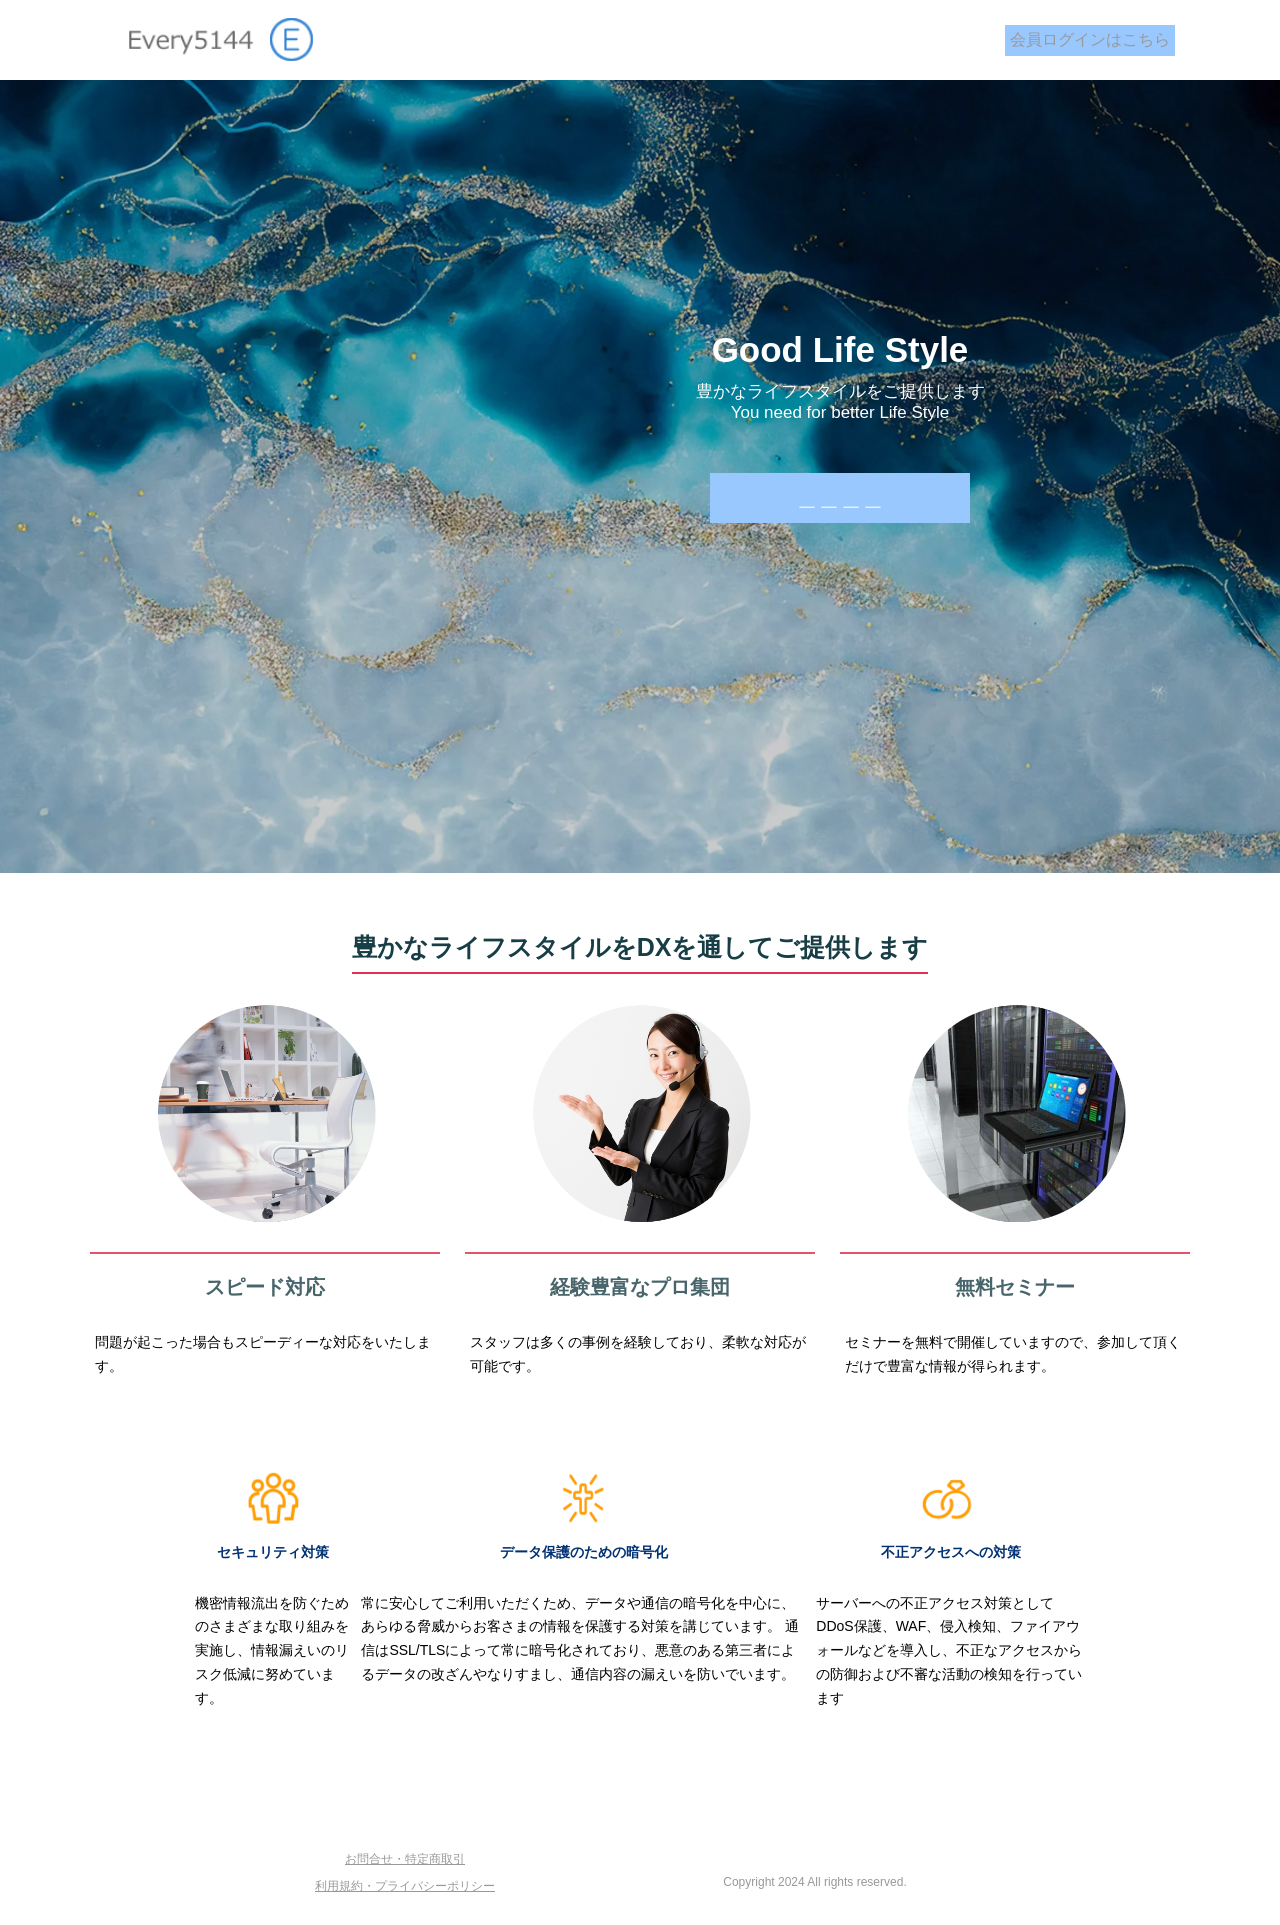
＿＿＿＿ (840, 497)
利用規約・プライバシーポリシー (405, 1886)
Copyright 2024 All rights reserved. (814, 1882)
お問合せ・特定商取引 (405, 1859)
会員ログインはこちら (1090, 39)
